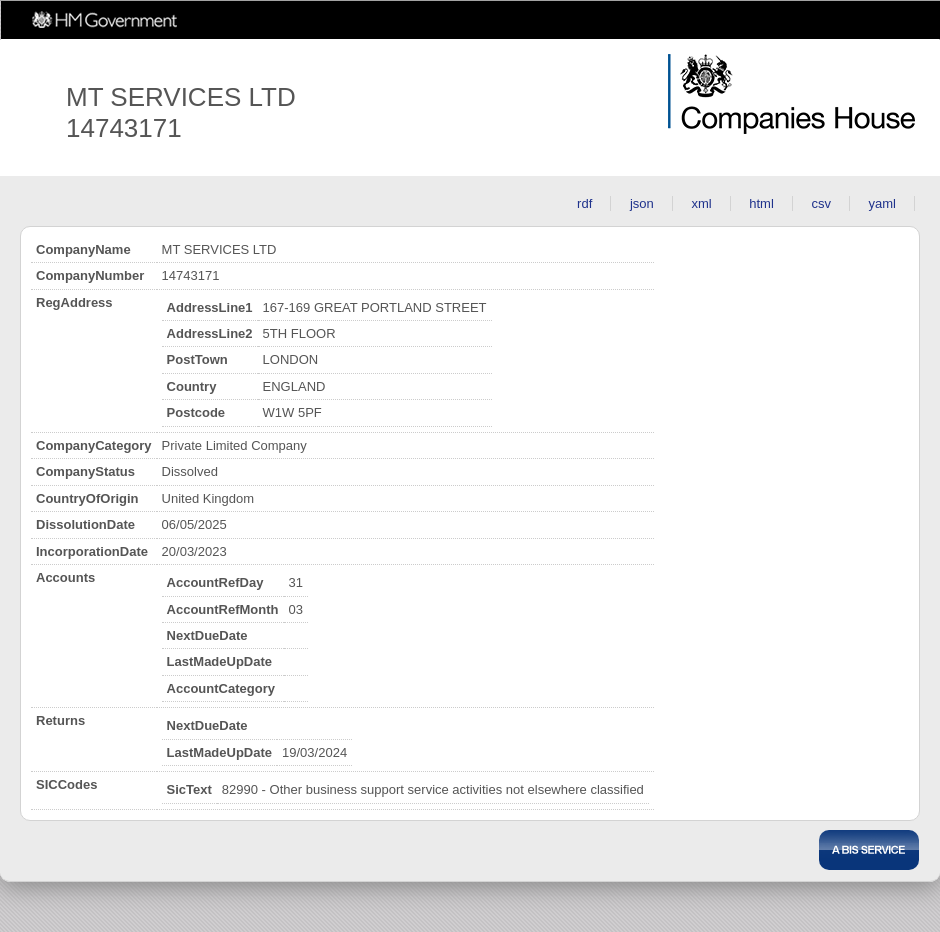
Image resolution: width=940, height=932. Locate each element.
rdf (584, 203)
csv (821, 203)
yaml (882, 203)
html (761, 203)
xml (701, 203)
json (642, 203)
